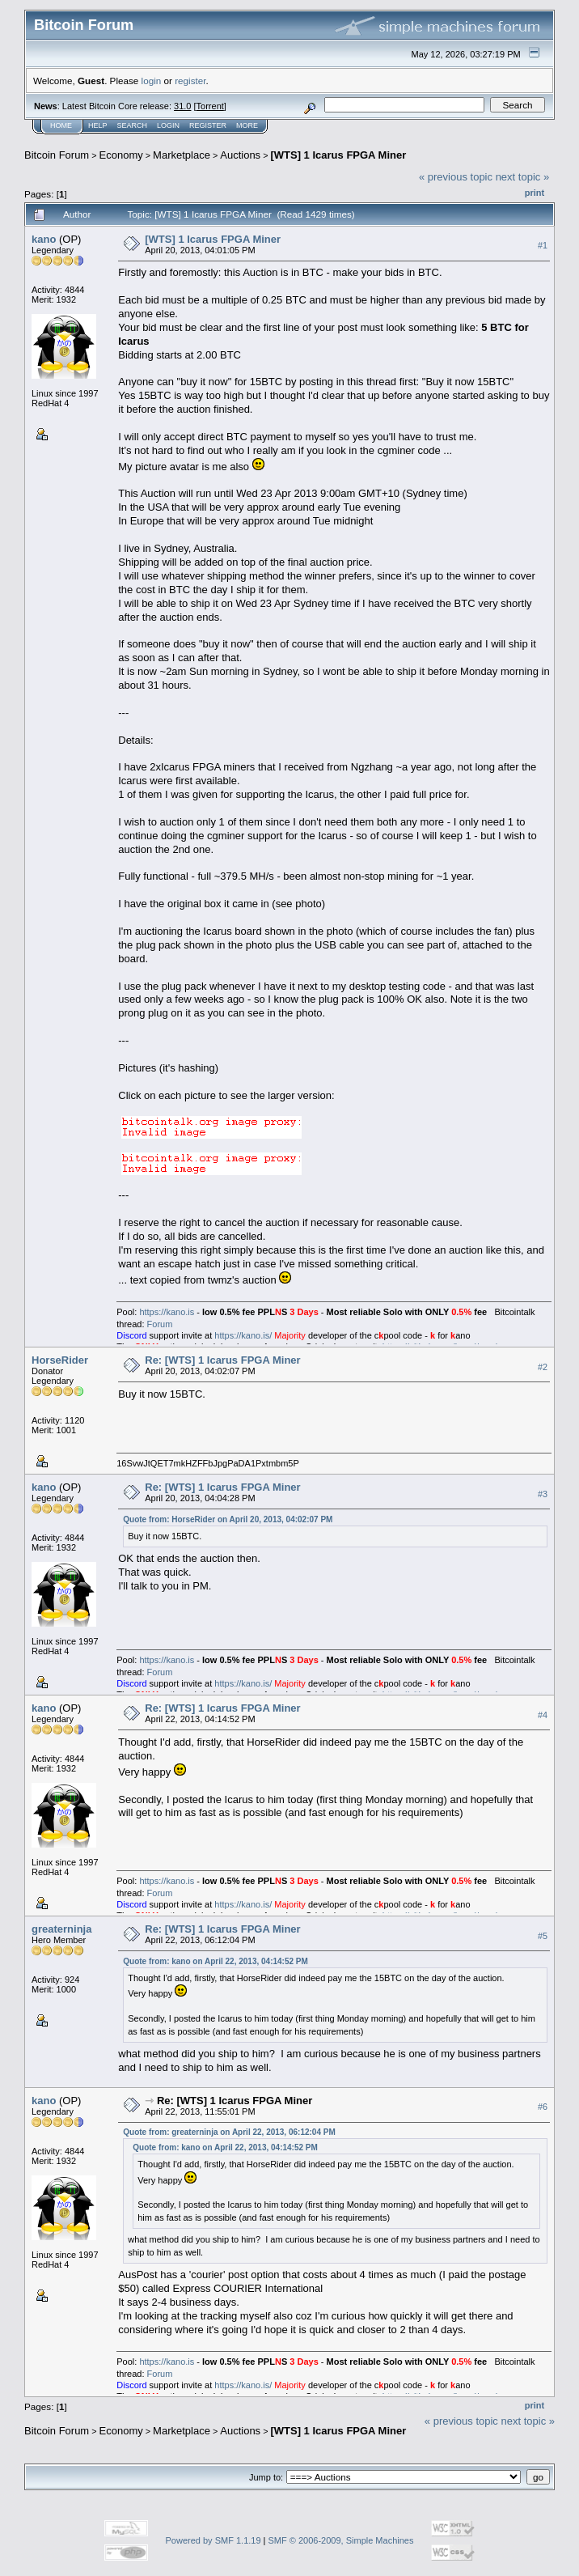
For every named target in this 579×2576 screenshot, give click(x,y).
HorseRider (60, 1360)
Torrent (210, 106)
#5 (542, 1936)
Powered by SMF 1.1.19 (213, 2540)
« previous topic (455, 177)
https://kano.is (166, 1312)
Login (168, 125)
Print (534, 192)
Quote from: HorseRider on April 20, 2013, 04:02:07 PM (227, 1519)
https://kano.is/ (243, 1335)
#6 (542, 2106)
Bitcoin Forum (56, 155)
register (190, 80)
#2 (542, 1367)
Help (98, 125)
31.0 (182, 106)
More (247, 125)
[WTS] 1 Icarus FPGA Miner (338, 155)
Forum (160, 1324)
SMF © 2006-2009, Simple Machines (341, 2540)
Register (207, 125)
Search (132, 125)
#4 (542, 1715)
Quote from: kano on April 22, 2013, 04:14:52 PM (215, 1961)
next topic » (523, 177)
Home (61, 125)
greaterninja (61, 1929)
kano (44, 239)
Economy (121, 155)
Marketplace (181, 155)
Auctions (240, 155)
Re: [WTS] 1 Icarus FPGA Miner (222, 1360)
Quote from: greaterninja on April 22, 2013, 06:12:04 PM (229, 2132)
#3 (542, 1494)
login (152, 80)
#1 (542, 245)
